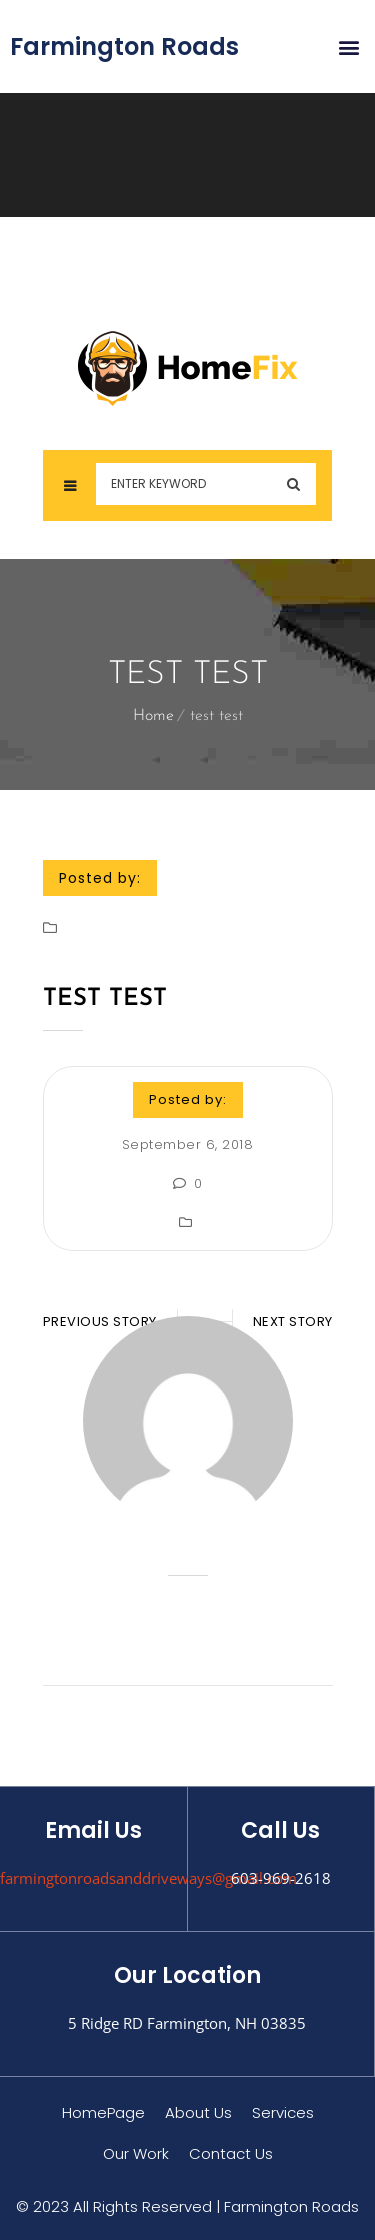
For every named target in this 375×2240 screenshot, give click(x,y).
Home (153, 716)
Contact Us (231, 2153)
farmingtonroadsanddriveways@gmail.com (148, 1878)
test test (105, 999)
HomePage (103, 2112)
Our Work (136, 2153)
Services (283, 2112)
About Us (198, 2112)
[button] (348, 46)
